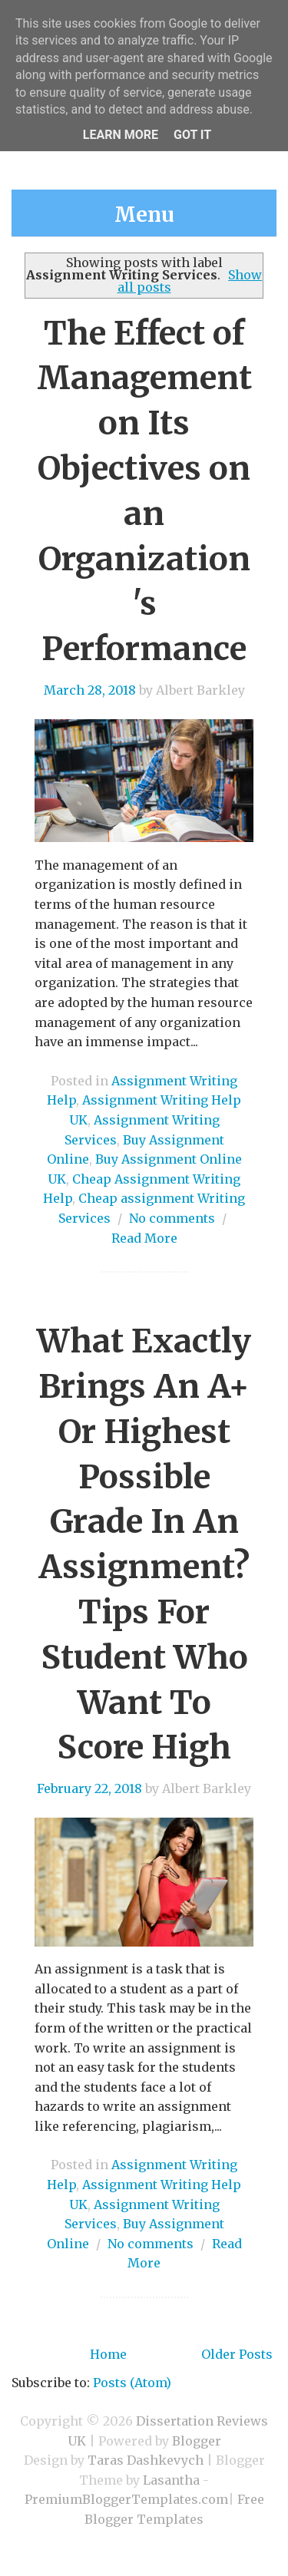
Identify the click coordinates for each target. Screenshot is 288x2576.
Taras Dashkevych (146, 2460)
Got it (192, 134)
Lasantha (171, 2480)
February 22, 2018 (89, 1788)
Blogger (196, 2441)
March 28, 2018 (90, 690)
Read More (144, 1238)
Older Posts (237, 2354)
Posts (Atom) (132, 2382)
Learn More (120, 134)
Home (108, 2354)
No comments (172, 1218)
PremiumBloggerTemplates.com (126, 2499)
